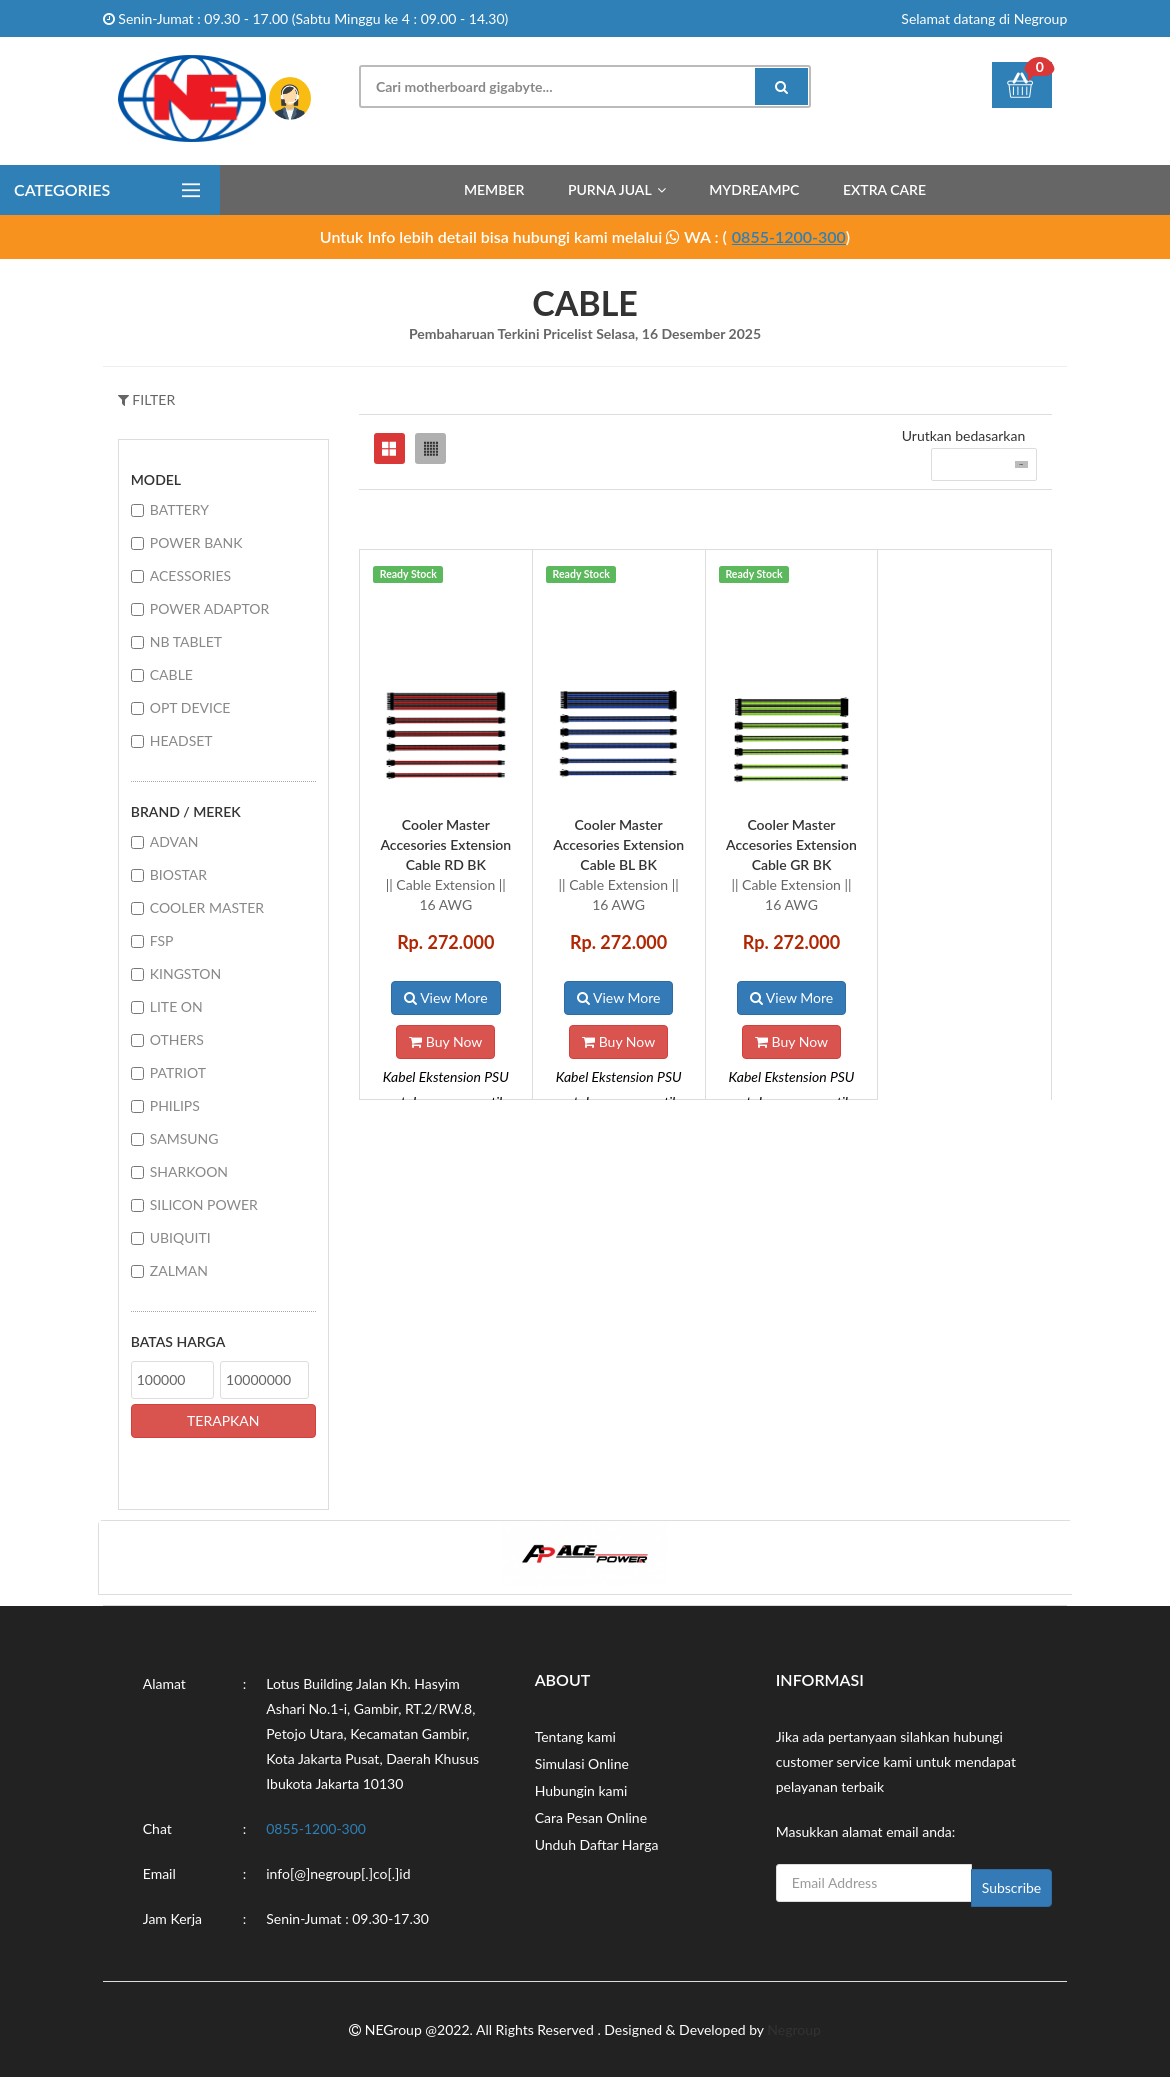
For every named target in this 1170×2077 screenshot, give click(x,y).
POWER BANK (196, 542)
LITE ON (176, 1006)
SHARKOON (189, 1171)
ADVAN (174, 841)
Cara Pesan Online (591, 1817)
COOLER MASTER (207, 907)
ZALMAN (179, 1270)
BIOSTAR (178, 874)
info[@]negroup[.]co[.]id (338, 1873)
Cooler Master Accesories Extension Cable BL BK (618, 844)
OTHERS (177, 1039)
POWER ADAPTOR (209, 608)
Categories (62, 189)
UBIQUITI (180, 1237)
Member (494, 189)
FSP (162, 940)
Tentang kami (575, 1736)
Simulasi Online (582, 1763)
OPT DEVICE (190, 707)
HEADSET (181, 740)
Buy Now (445, 1041)
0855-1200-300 (789, 236)
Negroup (794, 2029)
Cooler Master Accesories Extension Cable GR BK (791, 844)
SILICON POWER (204, 1204)
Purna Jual (610, 189)
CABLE (171, 674)
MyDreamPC (754, 189)
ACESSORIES (190, 575)
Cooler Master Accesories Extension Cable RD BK (445, 844)
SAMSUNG (184, 1138)
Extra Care (884, 189)
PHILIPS (175, 1105)
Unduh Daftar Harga (597, 1844)
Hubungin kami (581, 1790)
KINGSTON (185, 973)
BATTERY (179, 509)
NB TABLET (186, 641)
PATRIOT (178, 1072)
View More (445, 997)
